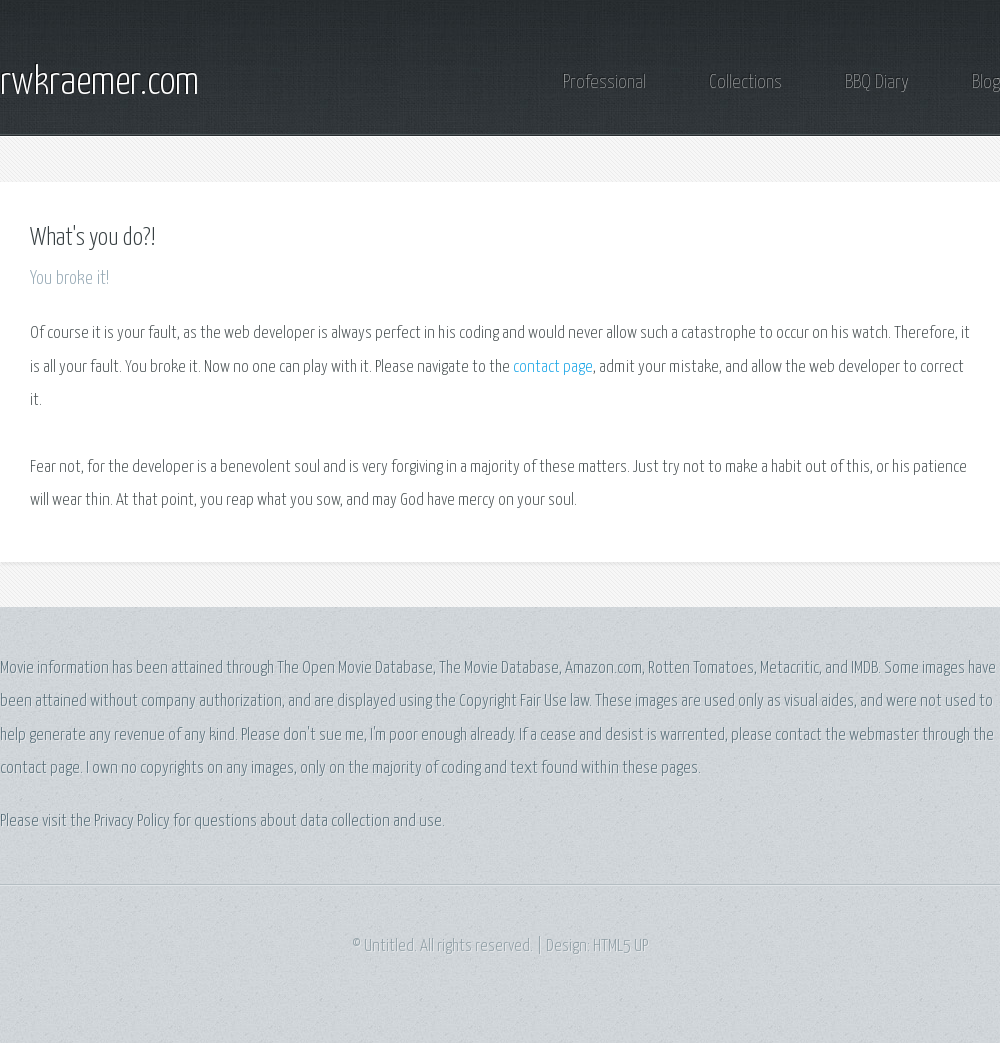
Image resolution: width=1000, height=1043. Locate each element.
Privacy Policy (132, 821)
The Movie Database (499, 668)
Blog (986, 82)
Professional (604, 82)
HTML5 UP (620, 946)
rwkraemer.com (99, 83)
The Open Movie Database (355, 668)
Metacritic (789, 668)
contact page (553, 367)
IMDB (864, 668)
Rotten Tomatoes (701, 668)
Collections (745, 82)
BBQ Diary (877, 82)
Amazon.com (603, 668)
